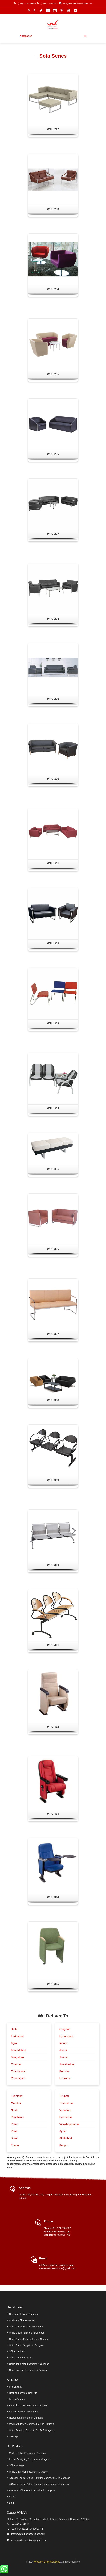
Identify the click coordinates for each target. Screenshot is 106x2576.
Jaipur (63, 2050)
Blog (11, 2502)
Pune (14, 2131)
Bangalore (17, 2057)
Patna (14, 2124)
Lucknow (65, 2078)
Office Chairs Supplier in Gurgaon (26, 2345)
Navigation (53, 35)
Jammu (64, 2057)
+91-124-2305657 (18, 2523)
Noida (14, 2110)
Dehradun (65, 2117)
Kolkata (64, 2071)
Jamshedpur (67, 2064)
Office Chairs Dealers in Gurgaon (26, 2326)
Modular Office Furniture (21, 2320)
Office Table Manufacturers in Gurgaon (29, 2364)
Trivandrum (66, 2103)
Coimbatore (18, 2071)
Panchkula (17, 2117)
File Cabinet (15, 2386)
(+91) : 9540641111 (47, 3)
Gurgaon (64, 2029)
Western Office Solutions (47, 2561)
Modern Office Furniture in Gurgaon (27, 2453)
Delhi (14, 2029)
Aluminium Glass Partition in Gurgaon (28, 2405)
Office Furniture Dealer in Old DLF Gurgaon (31, 2430)
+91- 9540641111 (61, 2231)
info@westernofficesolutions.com (75, 3)
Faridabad (17, 2036)
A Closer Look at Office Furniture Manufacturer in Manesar (39, 2478)
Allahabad (65, 2138)
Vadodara (65, 2110)
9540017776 (36, 2528)
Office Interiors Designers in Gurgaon (28, 2370)
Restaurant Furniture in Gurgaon (26, 2417)
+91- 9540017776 (61, 2235)
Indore (63, 2043)
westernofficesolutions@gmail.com (57, 2268)
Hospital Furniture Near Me (23, 2393)
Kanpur (64, 2145)
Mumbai (16, 2103)
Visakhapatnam (69, 2124)
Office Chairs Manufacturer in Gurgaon (29, 2339)
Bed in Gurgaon (17, 2399)
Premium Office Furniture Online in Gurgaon (32, 2490)
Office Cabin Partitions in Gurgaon (26, 2332)
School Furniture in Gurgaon (23, 2411)
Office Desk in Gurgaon (21, 2357)
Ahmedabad (18, 2050)
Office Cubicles (17, 2351)
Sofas (12, 2496)
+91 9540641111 (17, 2528)
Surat (14, 2138)
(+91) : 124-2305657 (25, 3)
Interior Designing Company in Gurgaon (29, 2459)
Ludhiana (17, 2096)
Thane (15, 2145)
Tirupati (64, 2096)
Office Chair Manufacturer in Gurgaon (28, 2471)
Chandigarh (18, 2078)
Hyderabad (66, 2036)
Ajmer (63, 2131)
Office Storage (16, 2465)
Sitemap (13, 2436)
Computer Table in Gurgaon (23, 2314)
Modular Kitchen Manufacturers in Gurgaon (31, 2424)
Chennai (16, 2064)
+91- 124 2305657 (61, 2228)
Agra (14, 2043)
